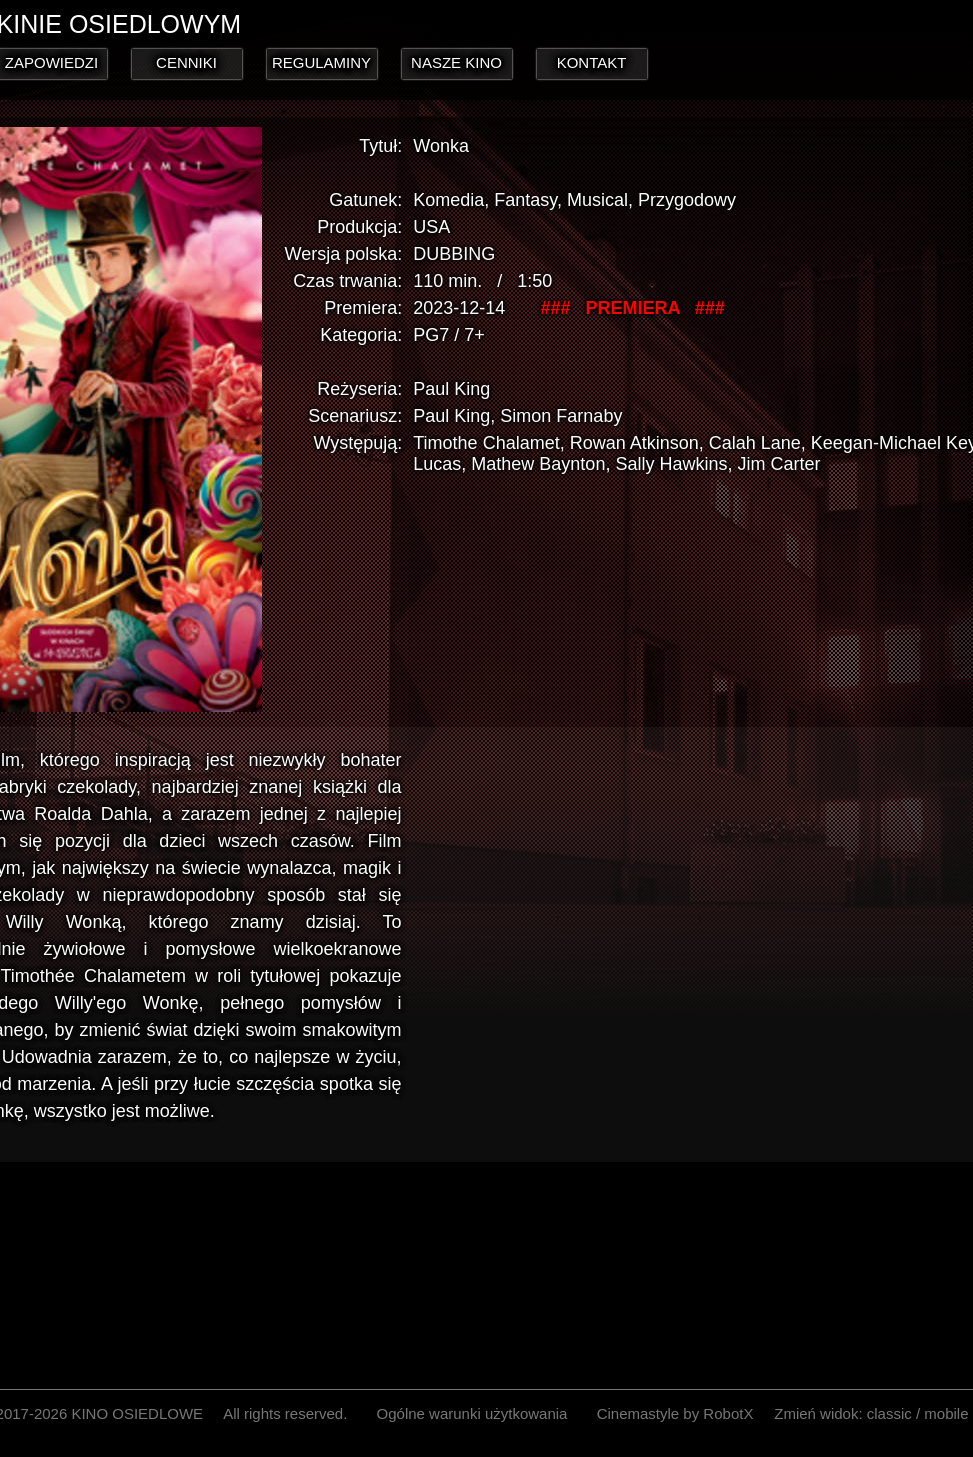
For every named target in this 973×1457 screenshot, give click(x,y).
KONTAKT (592, 62)
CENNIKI (186, 62)
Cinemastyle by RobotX (675, 1413)
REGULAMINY (321, 62)
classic (889, 1413)
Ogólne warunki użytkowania (472, 1413)
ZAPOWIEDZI (51, 62)
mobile (946, 1413)
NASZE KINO (456, 62)
